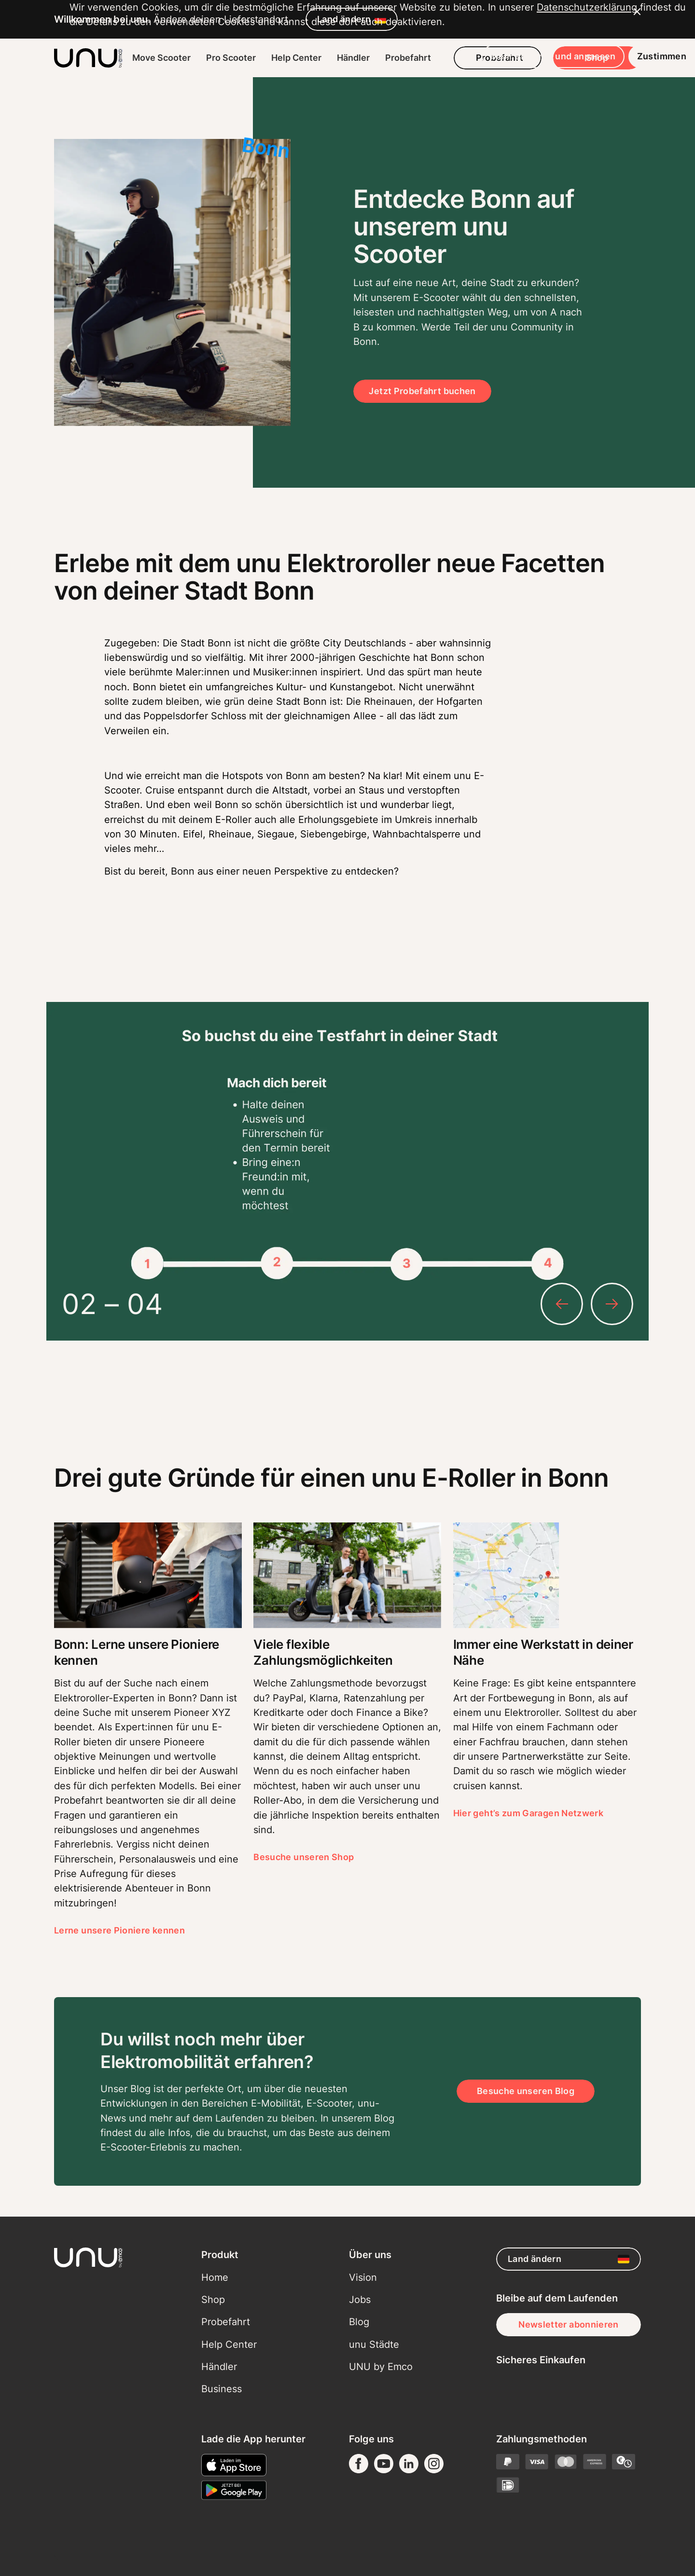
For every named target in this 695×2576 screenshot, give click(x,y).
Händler (353, 58)
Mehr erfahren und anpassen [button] (483, 2521)
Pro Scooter (231, 58)
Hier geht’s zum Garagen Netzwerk (528, 1813)
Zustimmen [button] (592, 2521)
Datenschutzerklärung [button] (120, 2486)
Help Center (296, 58)
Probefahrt (408, 58)
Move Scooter (161, 58)
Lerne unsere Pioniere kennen (119, 1930)
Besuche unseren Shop (303, 1857)
